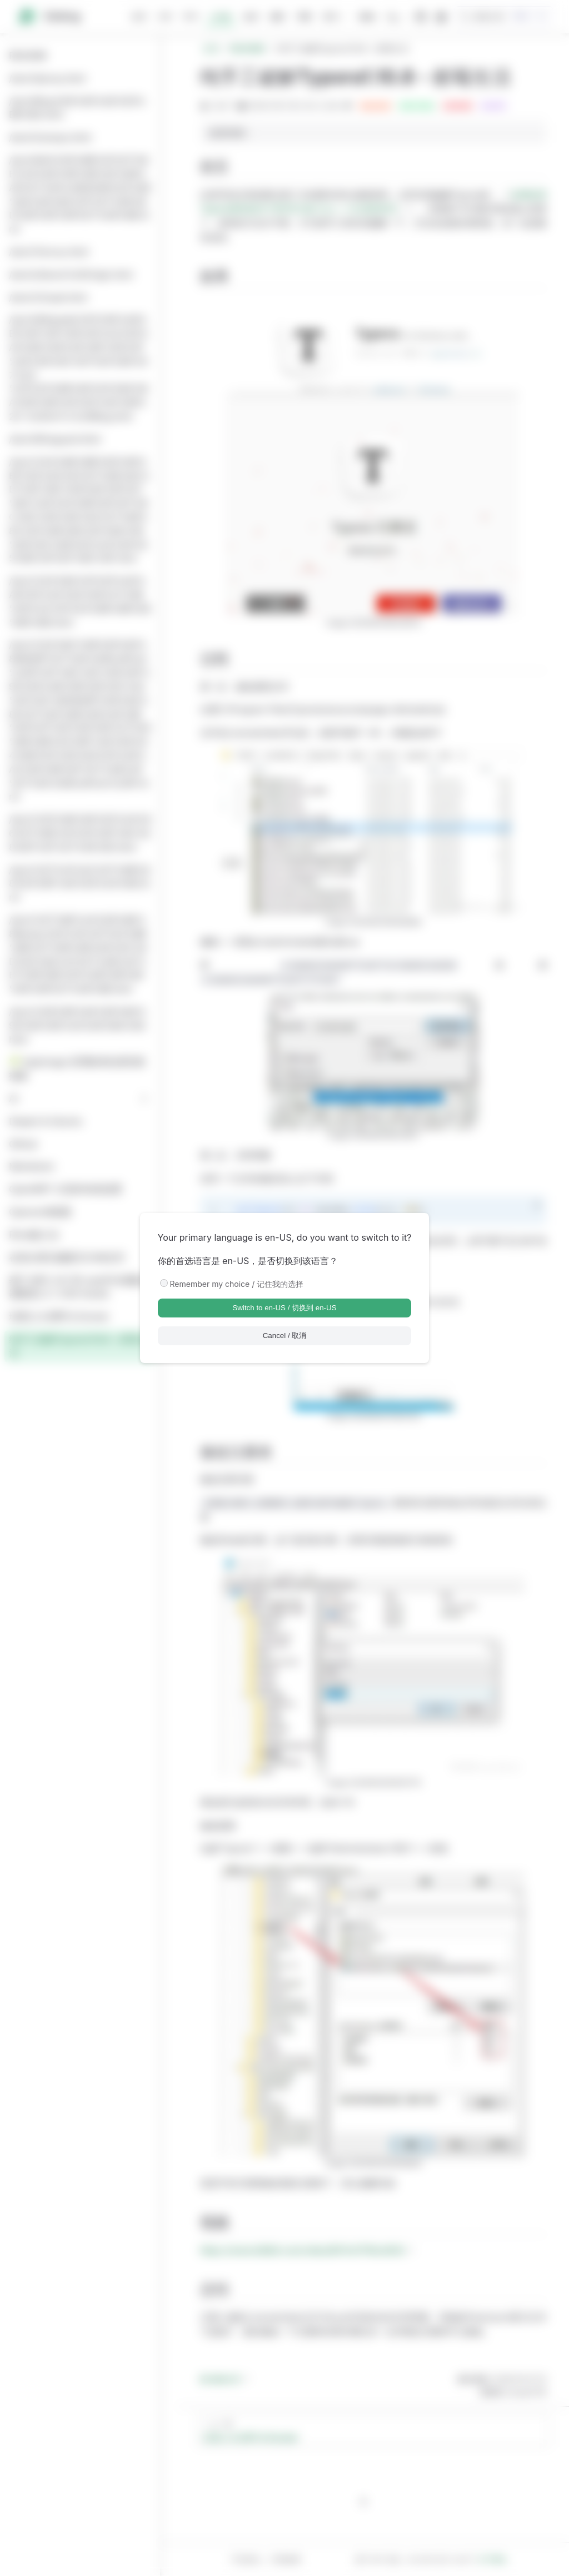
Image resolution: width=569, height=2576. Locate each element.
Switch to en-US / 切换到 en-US (284, 1308)
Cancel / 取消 (285, 1335)
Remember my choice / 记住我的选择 (237, 1284)
